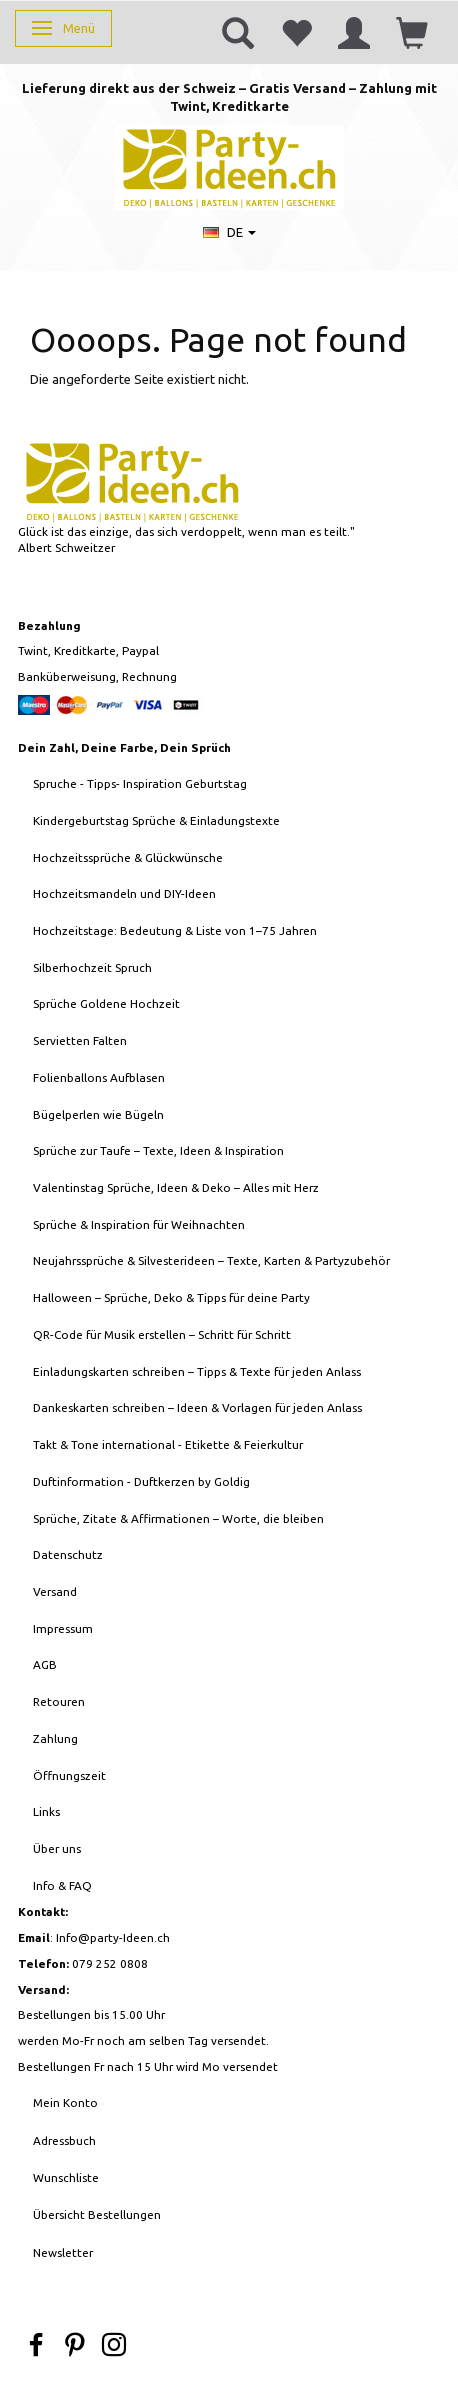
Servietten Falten (80, 1040)
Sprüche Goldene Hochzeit (106, 1003)
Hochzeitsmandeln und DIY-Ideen (124, 893)
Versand (55, 1591)
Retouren (59, 1701)
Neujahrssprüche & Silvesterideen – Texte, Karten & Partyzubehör (211, 1260)
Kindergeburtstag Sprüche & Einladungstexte (156, 820)
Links (46, 1811)
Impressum (63, 1628)
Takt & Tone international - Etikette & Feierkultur (168, 1444)
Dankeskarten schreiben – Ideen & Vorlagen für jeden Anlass (197, 1407)
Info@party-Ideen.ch (113, 1937)
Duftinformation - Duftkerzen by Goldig (141, 1481)
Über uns (57, 1848)
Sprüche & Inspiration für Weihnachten (139, 1224)
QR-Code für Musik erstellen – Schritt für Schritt (162, 1334)
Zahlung (55, 1738)
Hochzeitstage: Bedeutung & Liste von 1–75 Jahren (175, 930)
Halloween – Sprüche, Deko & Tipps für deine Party (171, 1297)
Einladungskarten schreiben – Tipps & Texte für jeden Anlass (197, 1371)
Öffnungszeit (69, 1775)
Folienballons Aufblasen (99, 1077)
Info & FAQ (62, 1885)
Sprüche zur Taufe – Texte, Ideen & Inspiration (158, 1150)
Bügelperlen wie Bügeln (98, 1114)
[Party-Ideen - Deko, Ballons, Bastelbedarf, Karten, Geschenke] (229, 165)
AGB (45, 1664)
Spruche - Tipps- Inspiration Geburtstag (140, 783)
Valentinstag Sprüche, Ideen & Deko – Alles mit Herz (176, 1187)
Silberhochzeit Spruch (92, 967)
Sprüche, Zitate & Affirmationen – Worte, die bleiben (178, 1518)
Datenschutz (68, 1554)
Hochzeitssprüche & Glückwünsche (128, 857)
